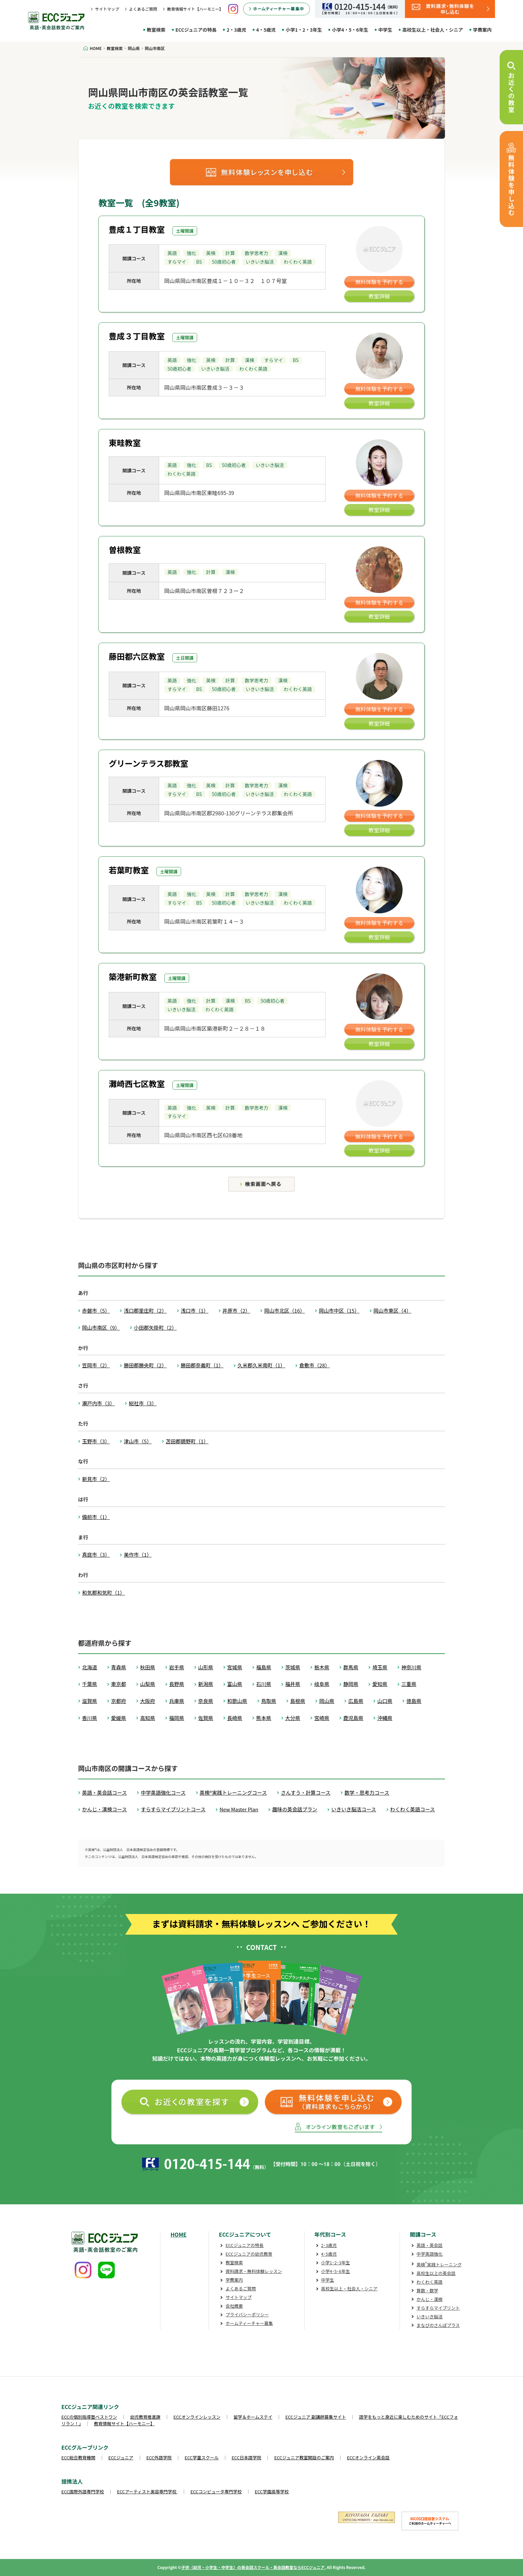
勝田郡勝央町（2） (145, 1365)
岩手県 (176, 1667)
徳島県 (413, 1700)
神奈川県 (411, 1667)
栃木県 (321, 1667)
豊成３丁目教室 (137, 336)
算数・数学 (427, 2290)
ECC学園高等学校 (272, 2491)
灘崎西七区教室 (137, 1083)
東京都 (118, 1683)
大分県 (292, 1717)
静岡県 (350, 1683)
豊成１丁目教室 (137, 229)
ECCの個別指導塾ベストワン (89, 2417)
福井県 (292, 1683)
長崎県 (234, 1717)
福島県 (263, 1667)
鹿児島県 (353, 1717)
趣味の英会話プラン (294, 1809)
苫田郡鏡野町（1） (187, 1441)
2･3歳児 (329, 2245)
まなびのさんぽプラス (438, 2325)
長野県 (176, 1683)
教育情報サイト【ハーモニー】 (195, 9)
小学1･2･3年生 (335, 2262)
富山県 (234, 1683)
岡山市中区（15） (339, 1310)
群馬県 (350, 1667)
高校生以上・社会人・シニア (432, 29)
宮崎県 (321, 1717)
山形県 (205, 1667)
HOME (178, 2234)
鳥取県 (268, 1700)
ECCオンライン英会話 (368, 2457)
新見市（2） (96, 1478)
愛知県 (379, 1683)
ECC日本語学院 (246, 2457)
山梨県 (147, 1683)
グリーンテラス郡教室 (148, 763)
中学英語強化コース (163, 1792)
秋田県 (147, 1667)
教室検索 (156, 29)
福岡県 (176, 1717)
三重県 (408, 1683)
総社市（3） (142, 1403)
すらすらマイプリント (438, 2308)
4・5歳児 (266, 29)
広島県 (355, 1700)
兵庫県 (176, 1700)
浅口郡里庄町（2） (145, 1310)
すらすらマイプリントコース (173, 1809)
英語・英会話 (430, 2245)
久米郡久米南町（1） (261, 1365)
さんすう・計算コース (306, 1792)
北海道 (89, 1667)
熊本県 (263, 1717)
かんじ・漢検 (430, 2299)
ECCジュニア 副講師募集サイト (316, 2417)
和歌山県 (237, 1700)
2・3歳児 (236, 29)
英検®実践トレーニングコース (233, 1792)
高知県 (147, 1717)
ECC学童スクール (202, 2457)
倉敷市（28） (314, 1365)
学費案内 (482, 29)
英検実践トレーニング (439, 2264)
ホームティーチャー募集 (249, 2323)
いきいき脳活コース (353, 1809)
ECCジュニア (120, 2457)
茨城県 (292, 1667)
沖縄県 (384, 1717)
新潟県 (205, 1683)
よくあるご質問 (143, 9)
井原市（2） (236, 1310)
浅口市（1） (194, 1310)
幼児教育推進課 (145, 2417)
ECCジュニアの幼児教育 (248, 2254)
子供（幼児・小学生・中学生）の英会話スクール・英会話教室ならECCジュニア (253, 2567)
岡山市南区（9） (101, 1327)
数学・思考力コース (367, 1792)
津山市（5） (137, 1441)
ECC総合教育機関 (78, 2457)
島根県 (297, 1700)
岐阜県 (321, 1683)
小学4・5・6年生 (350, 29)
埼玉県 (379, 1667)
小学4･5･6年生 (335, 2271)
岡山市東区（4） (392, 1310)
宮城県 (234, 1667)
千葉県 (89, 1683)
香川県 (89, 1717)
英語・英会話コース (104, 1792)
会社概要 (234, 2306)
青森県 (118, 1667)
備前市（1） (96, 1516)
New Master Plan (238, 1809)
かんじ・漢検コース (104, 1809)
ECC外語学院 (159, 2457)
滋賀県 (89, 1700)
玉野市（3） (96, 1441)
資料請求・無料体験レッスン (253, 2271)
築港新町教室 (133, 976)
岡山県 (326, 1700)
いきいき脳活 (430, 2316)
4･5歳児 (329, 2254)
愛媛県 (118, 1717)
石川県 (263, 1683)
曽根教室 (125, 549)
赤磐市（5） (96, 1310)
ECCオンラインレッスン (196, 2417)
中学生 (385, 29)
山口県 (384, 1700)
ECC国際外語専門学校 (82, 2491)
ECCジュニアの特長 (195, 29)
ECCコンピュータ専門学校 (216, 2491)
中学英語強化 (430, 2254)
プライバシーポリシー (247, 2314)
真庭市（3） (96, 1554)
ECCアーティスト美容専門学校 (147, 2491)
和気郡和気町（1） (103, 1592)
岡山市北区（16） (284, 1310)
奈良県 (205, 1700)
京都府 (118, 1700)
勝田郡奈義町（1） (202, 1365)
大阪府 (147, 1700)
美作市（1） (137, 1554)
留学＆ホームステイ (253, 2417)
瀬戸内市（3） (98, 1403)
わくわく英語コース (412, 1809)
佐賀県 (205, 1717)
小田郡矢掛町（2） (155, 1327)
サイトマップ (107, 9)
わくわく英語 (430, 2282)
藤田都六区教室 (137, 656)
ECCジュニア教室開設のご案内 (304, 2457)
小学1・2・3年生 (304, 29)
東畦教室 (125, 442)
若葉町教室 (129, 870)
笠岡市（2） (96, 1365)
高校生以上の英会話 (436, 2273)
